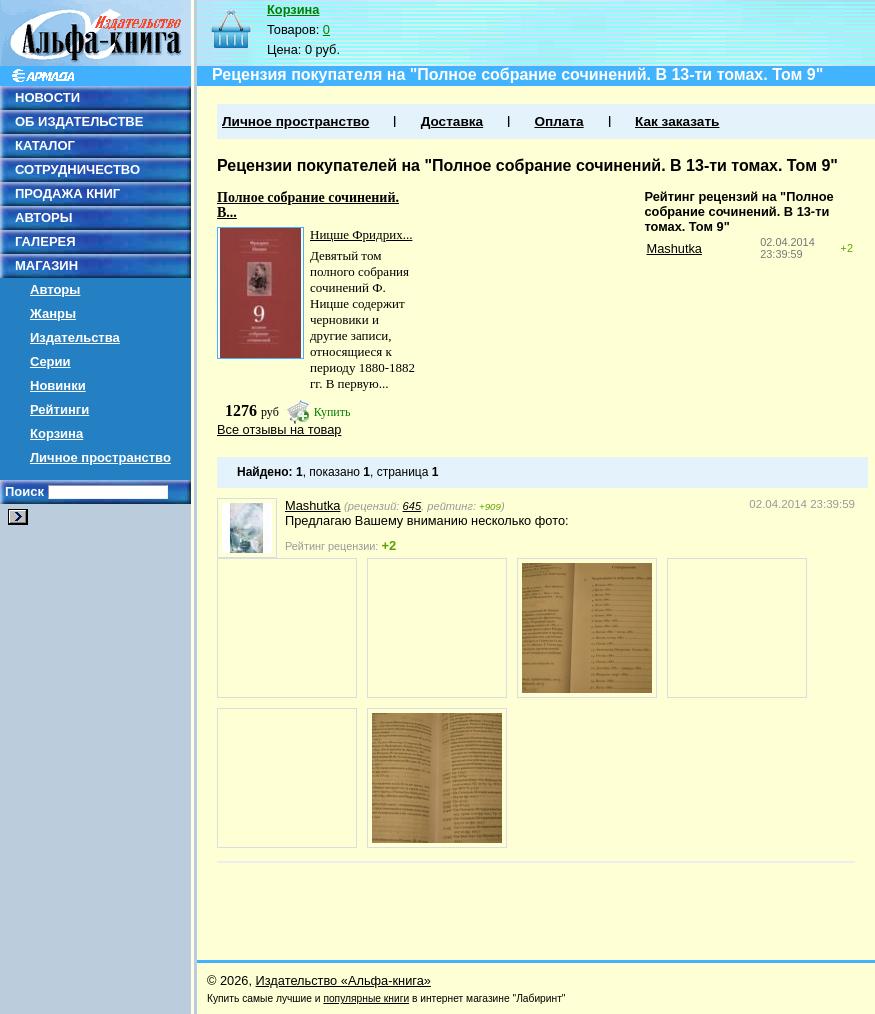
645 (412, 506)
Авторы (55, 289)
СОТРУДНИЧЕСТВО (77, 169)
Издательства (75, 337)
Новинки (58, 385)
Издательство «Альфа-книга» (343, 980)
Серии (50, 361)
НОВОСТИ (47, 97)
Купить (332, 412)
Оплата (558, 121)
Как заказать (677, 121)
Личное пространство (100, 457)
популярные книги (366, 998)
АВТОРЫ (43, 217)
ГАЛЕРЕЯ (45, 241)
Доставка (452, 121)
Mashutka (673, 248)
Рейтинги (59, 409)
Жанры (53, 313)
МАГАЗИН (46, 265)
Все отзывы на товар (279, 429)
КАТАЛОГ (45, 145)
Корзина (56, 433)
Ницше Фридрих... (361, 234)
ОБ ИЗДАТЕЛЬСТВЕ (79, 121)
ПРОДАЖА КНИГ (67, 193)
